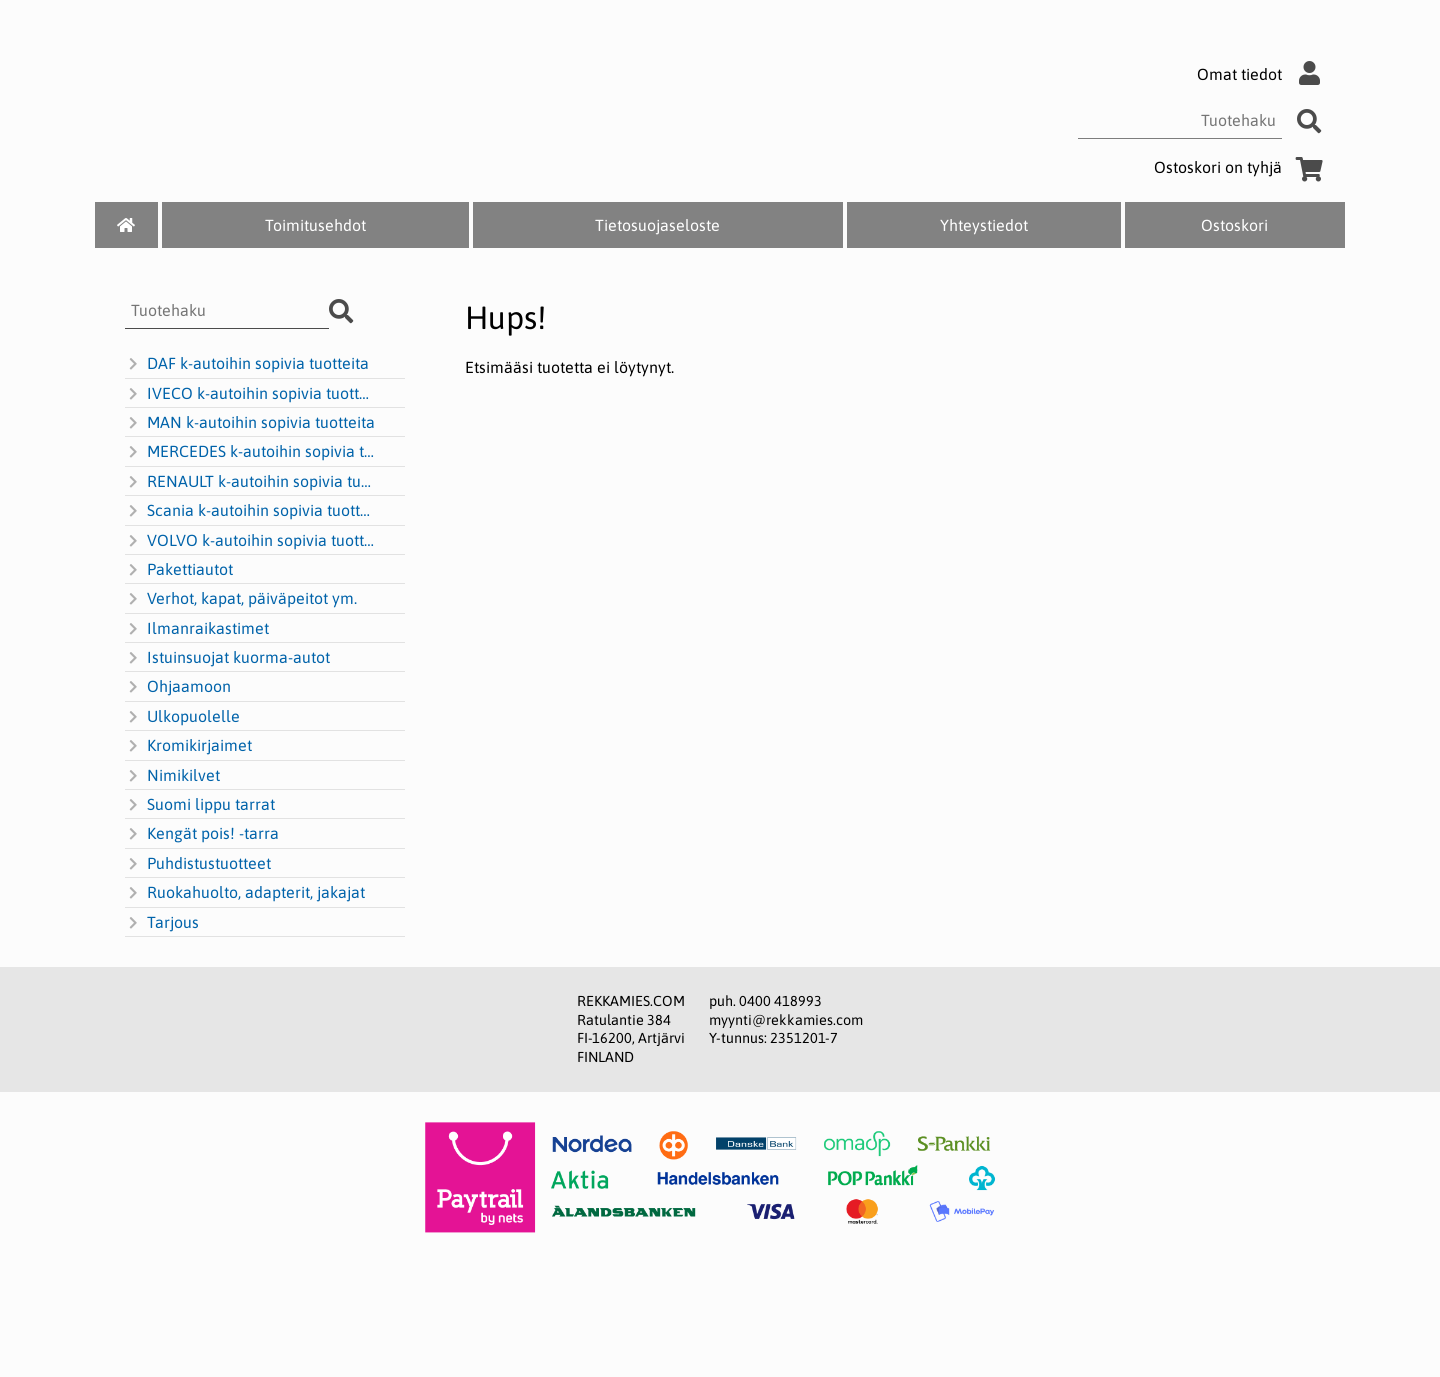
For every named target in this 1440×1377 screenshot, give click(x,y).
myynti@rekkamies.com (786, 1020)
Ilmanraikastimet (197, 629)
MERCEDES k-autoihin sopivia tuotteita (251, 452)
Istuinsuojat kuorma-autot (227, 658)
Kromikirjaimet (188, 746)
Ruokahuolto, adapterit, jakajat (245, 893)
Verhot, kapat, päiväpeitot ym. (241, 599)
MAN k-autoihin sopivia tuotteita (250, 423)
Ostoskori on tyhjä (1242, 167)
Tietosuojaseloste (657, 225)
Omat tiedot (1263, 74)
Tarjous (162, 923)
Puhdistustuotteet (198, 864)
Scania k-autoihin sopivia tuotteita (251, 511)
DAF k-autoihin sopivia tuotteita (247, 364)
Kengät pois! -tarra (202, 834)
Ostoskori (1234, 225)
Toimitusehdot (315, 225)
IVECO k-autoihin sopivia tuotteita (251, 394)
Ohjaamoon (178, 687)
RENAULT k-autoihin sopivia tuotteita (251, 482)
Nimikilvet (172, 776)
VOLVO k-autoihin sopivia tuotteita (251, 541)
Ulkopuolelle (182, 717)
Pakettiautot (179, 570)
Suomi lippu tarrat (200, 805)
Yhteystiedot (984, 225)
